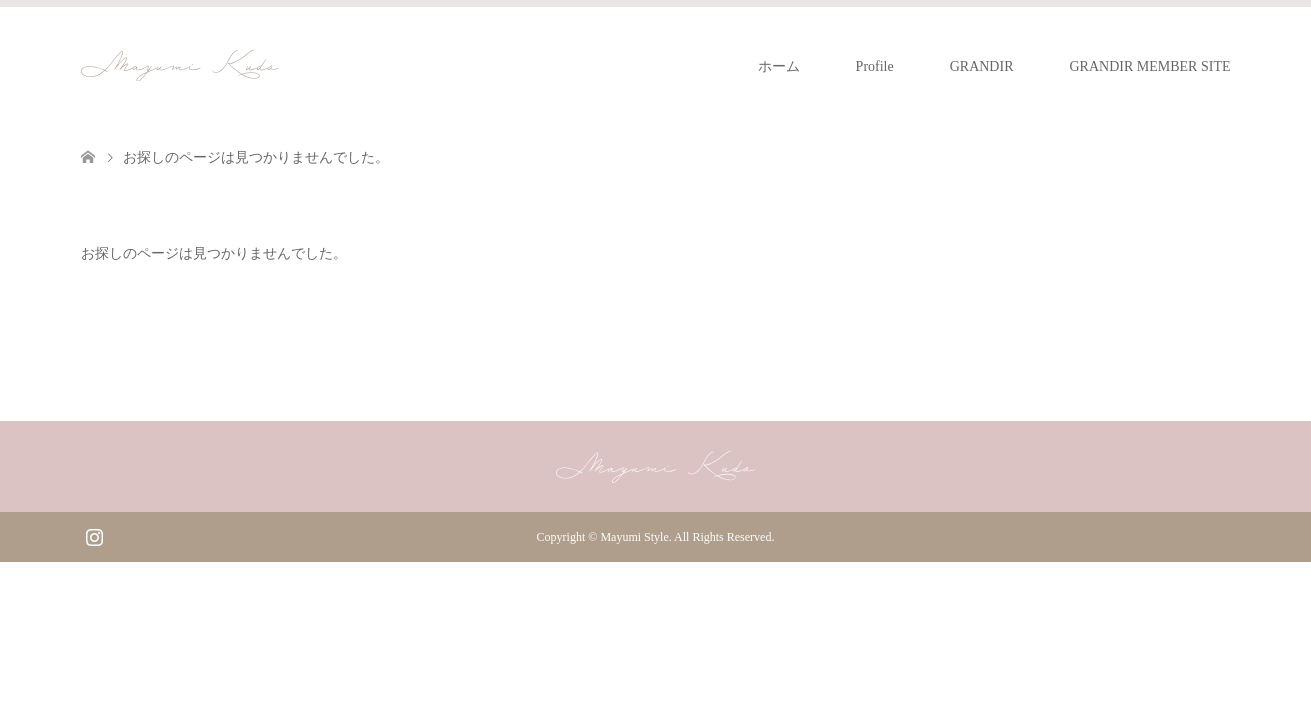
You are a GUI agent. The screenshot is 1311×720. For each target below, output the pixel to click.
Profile (875, 66)
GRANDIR (982, 66)
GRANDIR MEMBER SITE (1149, 66)
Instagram (94, 535)
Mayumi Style (634, 537)
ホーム (779, 66)
